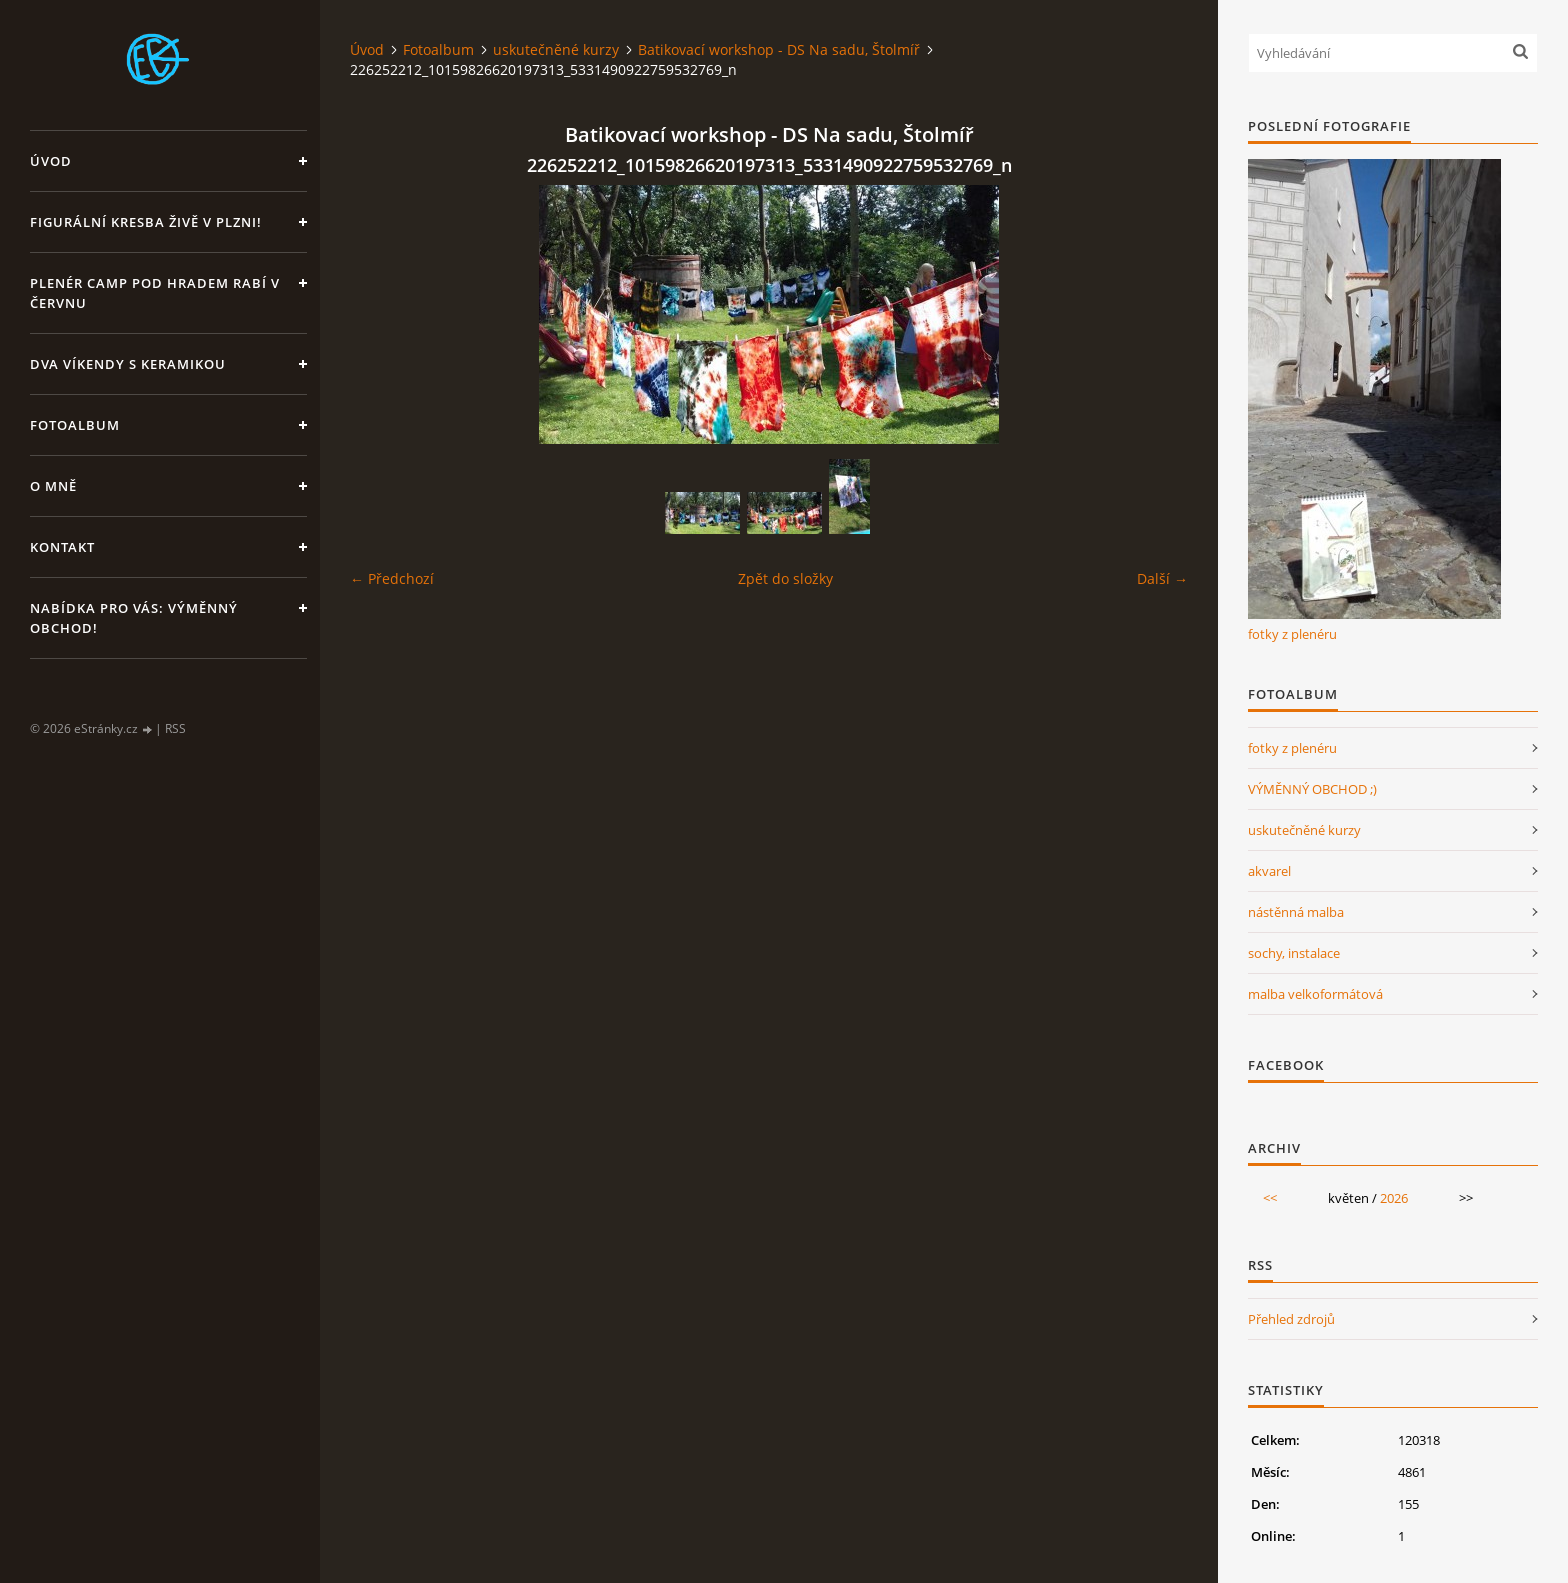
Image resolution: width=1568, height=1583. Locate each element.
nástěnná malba (1296, 912)
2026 (1394, 1198)
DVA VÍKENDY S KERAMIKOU (128, 364)
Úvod (51, 161)
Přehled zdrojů (1291, 1319)
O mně (53, 486)
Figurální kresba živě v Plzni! (146, 222)
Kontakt (62, 547)
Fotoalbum (75, 425)
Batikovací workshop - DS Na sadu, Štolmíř (779, 49)
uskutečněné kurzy (556, 49)
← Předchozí (392, 578)
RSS (175, 728)
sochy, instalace (1294, 953)
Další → (1162, 578)
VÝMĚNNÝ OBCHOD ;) (1312, 789)
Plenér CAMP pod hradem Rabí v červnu (155, 293)
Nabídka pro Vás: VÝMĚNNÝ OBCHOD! (134, 618)
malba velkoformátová (1315, 994)
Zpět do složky (785, 578)
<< (1270, 1198)
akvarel (1269, 871)
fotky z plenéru (1292, 634)
